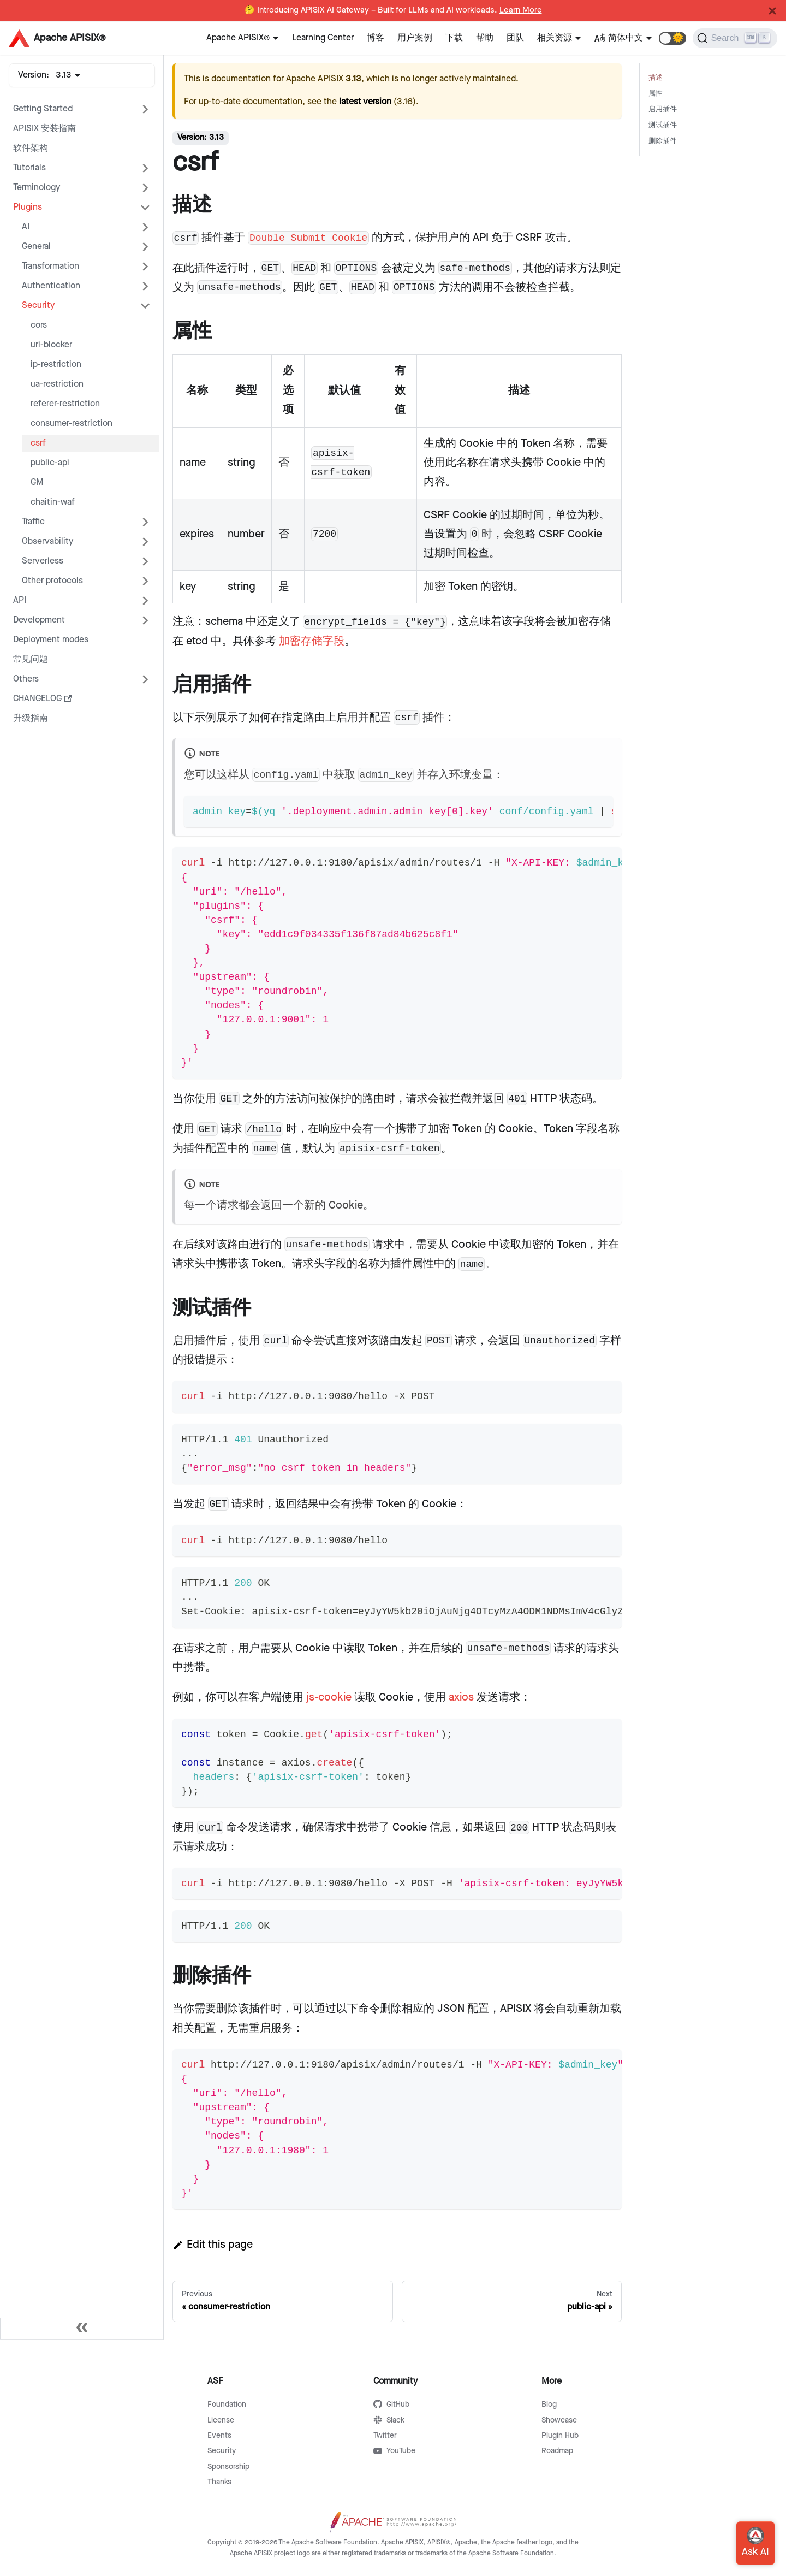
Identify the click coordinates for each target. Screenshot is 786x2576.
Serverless (42, 561)
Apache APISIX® (238, 38)
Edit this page (212, 2244)
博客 (375, 38)
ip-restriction (56, 364)
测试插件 (662, 125)
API (19, 600)
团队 (515, 38)
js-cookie (329, 1697)
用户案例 (414, 38)
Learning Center (323, 38)
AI (25, 227)
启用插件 (662, 109)
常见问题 (30, 659)
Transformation (50, 266)
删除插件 (662, 141)
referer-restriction (65, 404)
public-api (50, 463)
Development (39, 620)
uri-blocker (51, 345)
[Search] (735, 38)
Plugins (27, 207)
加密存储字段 (311, 641)
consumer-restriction (71, 423)
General (36, 246)
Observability (47, 541)
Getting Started (43, 109)
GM (37, 482)
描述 (655, 78)
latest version (365, 102)
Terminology (36, 187)
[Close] (772, 11)
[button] (672, 38)
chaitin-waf (53, 502)
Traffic (33, 522)
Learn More (520, 10)
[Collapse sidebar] (82, 2329)
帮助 (484, 38)
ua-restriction (57, 384)
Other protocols (52, 581)
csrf (38, 443)
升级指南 (30, 718)
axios (461, 1697)
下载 (454, 38)
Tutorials (29, 168)
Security (38, 305)
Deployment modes (50, 640)
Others (26, 679)
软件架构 (30, 148)
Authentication (51, 286)
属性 (655, 94)
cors (39, 325)
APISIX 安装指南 (44, 128)
